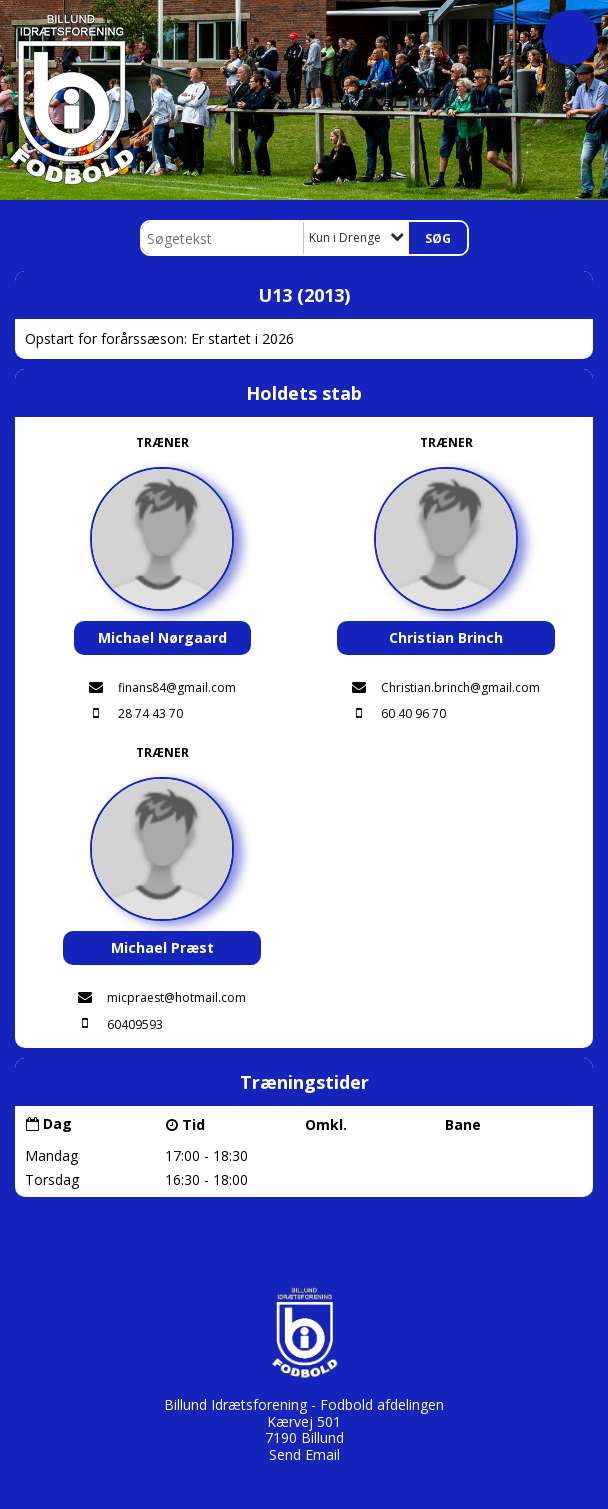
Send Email (304, 1454)
